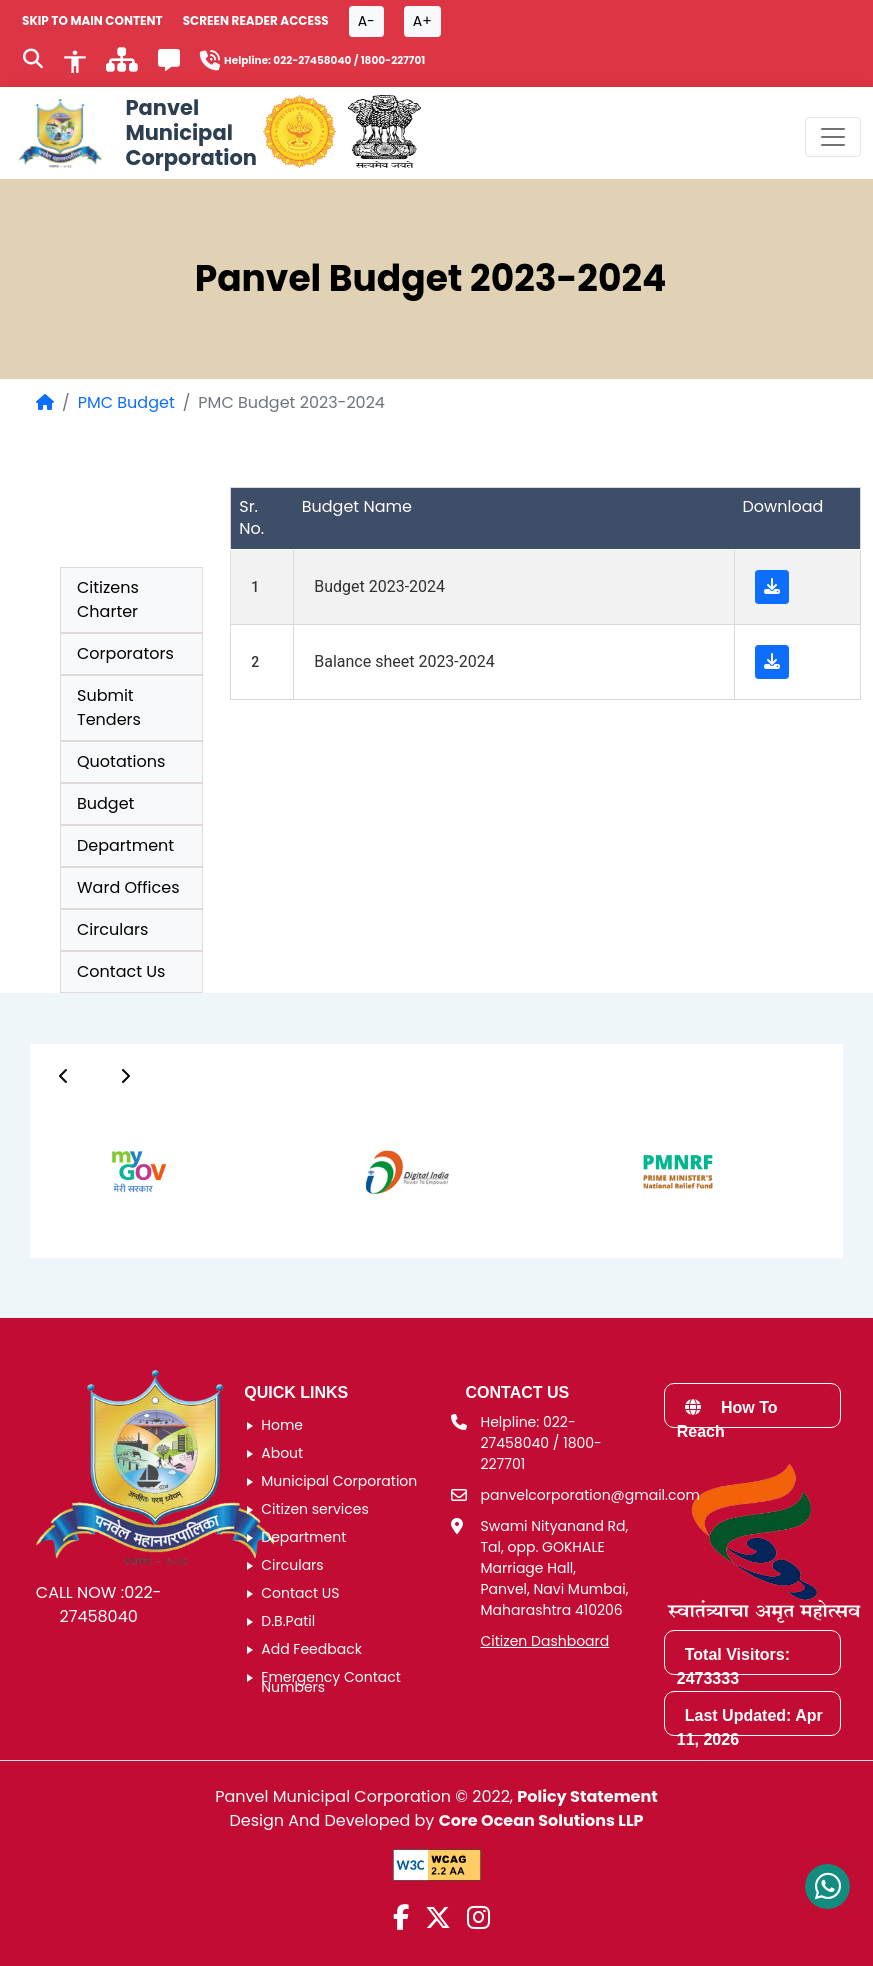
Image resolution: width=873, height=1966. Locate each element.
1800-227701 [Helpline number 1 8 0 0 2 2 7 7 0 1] (393, 60)
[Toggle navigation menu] (833, 137)
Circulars (112, 929)
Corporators (125, 653)
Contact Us (121, 971)
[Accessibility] (75, 60)
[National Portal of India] (384, 133)
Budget (105, 803)
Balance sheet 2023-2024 (404, 661)
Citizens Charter (108, 599)
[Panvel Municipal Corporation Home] (134, 133)
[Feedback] (169, 63)
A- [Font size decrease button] (366, 21)
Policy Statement (587, 1796)
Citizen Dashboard (545, 1641)
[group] (117, 1172)
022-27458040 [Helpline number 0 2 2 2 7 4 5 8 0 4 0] (312, 60)
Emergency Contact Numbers (331, 1682)
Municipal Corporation (339, 1481)
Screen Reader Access (256, 20)
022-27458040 (110, 1604)
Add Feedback (311, 1649)
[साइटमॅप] (122, 65)
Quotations (121, 761)
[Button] (64, 1076)
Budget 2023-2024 (379, 586)
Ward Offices (128, 887)
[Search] (33, 61)
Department (125, 845)
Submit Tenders (109, 707)
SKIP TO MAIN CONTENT (92, 20)
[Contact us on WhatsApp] (827, 1886)
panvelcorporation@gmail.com (590, 1495)
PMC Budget (126, 402)
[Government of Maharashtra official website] (299, 133)
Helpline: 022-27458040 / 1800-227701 (541, 1443)
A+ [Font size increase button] (422, 21)
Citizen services (315, 1509)
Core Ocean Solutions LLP (541, 1820)
